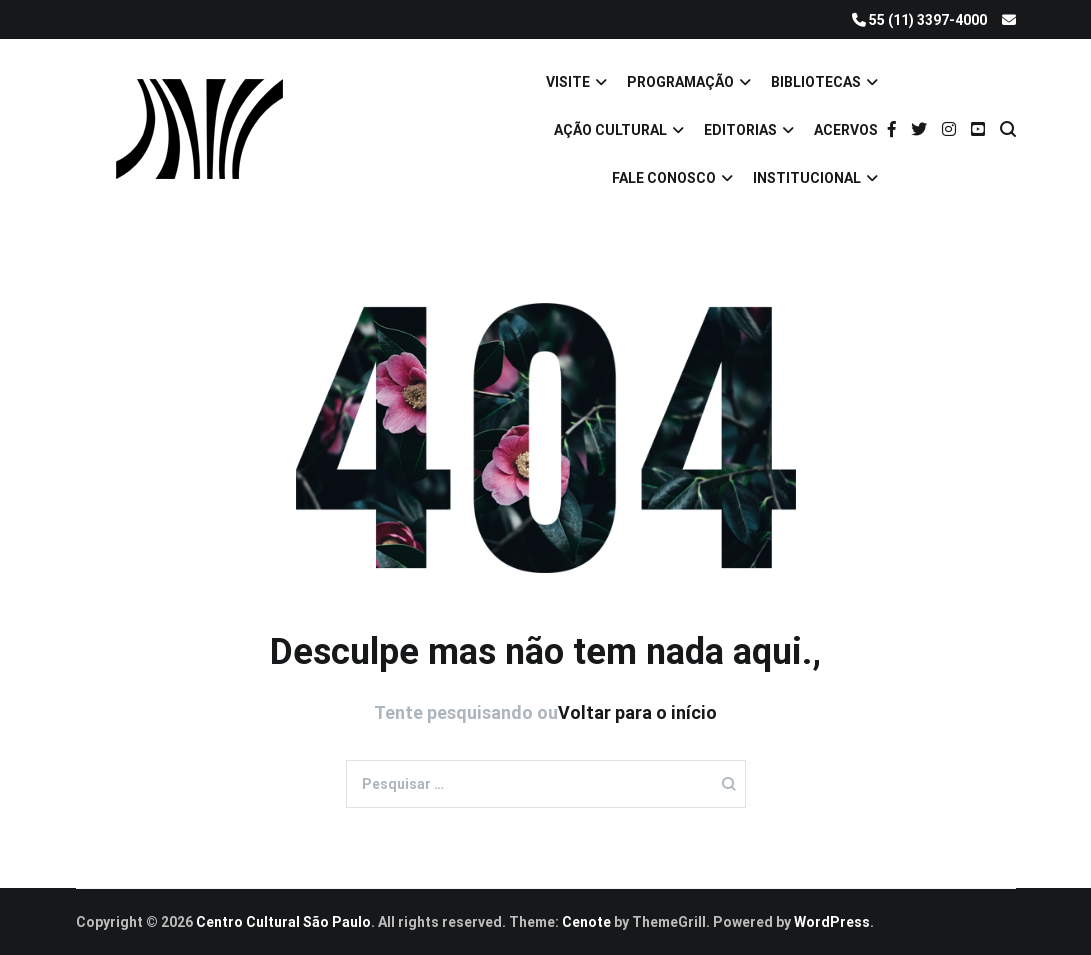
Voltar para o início (637, 712)
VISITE (568, 82)
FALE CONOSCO (664, 178)
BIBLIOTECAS (816, 82)
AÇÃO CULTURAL (610, 130)
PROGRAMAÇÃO (680, 82)
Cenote (586, 922)
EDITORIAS (740, 130)
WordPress (832, 922)
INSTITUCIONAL (807, 178)
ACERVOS (846, 130)
